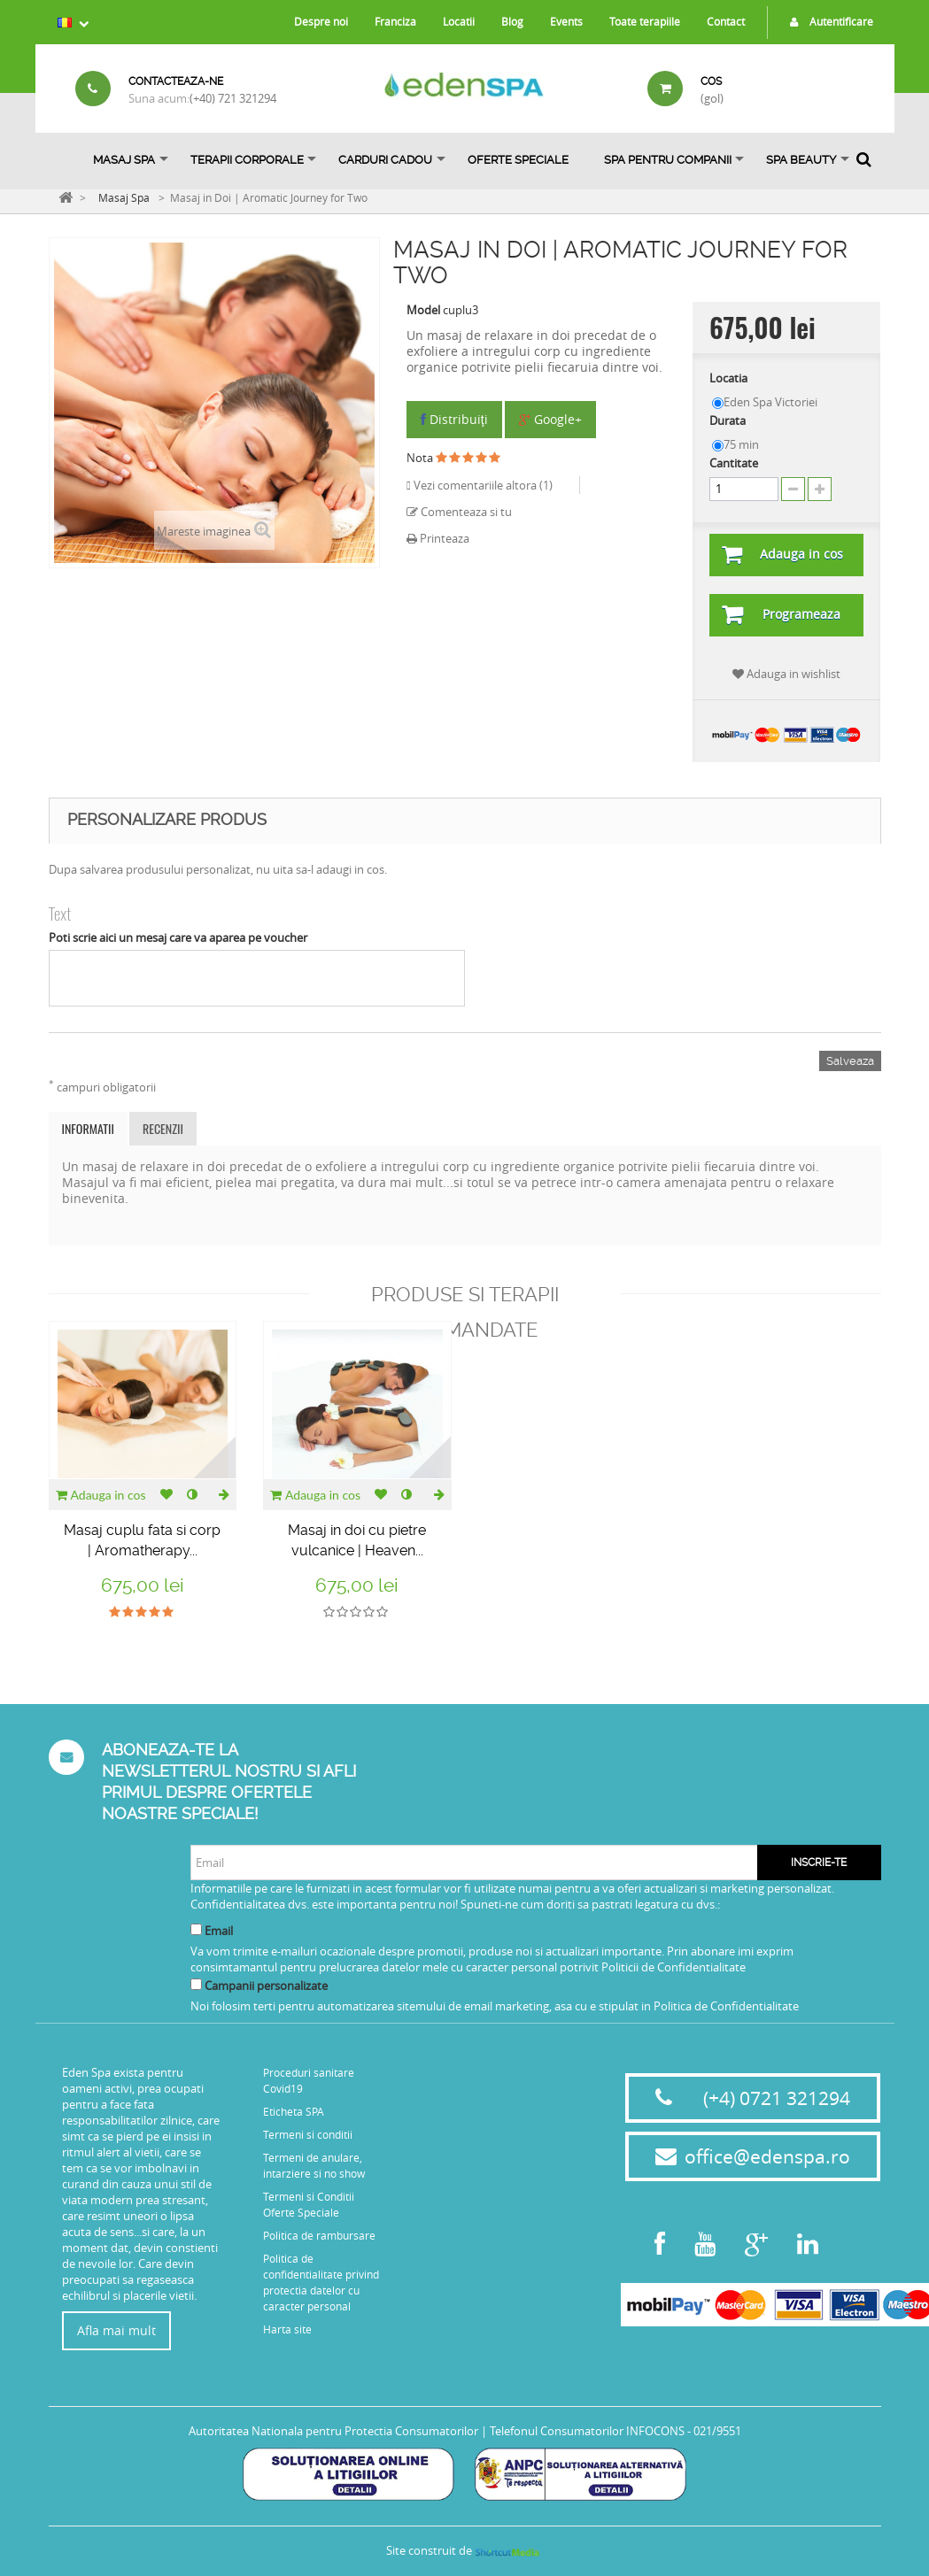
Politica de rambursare (319, 2235)
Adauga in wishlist (786, 674)
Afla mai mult (116, 2330)
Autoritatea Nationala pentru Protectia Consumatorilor (333, 2431)
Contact (726, 21)
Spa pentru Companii (668, 159)
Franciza (395, 21)
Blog (512, 21)
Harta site (287, 2329)
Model (423, 310)
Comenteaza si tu (459, 512)
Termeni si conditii (307, 2134)
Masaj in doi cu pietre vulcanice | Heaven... (357, 1540)
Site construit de (464, 2550)
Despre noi (321, 21)
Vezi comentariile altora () (482, 485)
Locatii (459, 21)
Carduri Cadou (385, 159)
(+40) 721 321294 (233, 98)
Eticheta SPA (293, 2111)
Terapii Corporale (247, 159)
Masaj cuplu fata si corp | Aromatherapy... (142, 1540)
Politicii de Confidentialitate (673, 1967)
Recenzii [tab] (163, 1128)
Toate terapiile (644, 21)
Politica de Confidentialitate (726, 2006)
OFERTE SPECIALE (518, 159)
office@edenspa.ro (767, 2156)
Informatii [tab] (88, 1128)
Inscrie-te (819, 1862)
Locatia (729, 378)
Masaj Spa (124, 159)
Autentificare (827, 21)
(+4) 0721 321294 (776, 2098)
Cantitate (733, 463)
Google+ (550, 419)
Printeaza (437, 538)
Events (566, 21)
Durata (728, 420)
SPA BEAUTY (801, 159)
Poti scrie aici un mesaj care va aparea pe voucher (178, 937)
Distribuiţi (454, 419)
